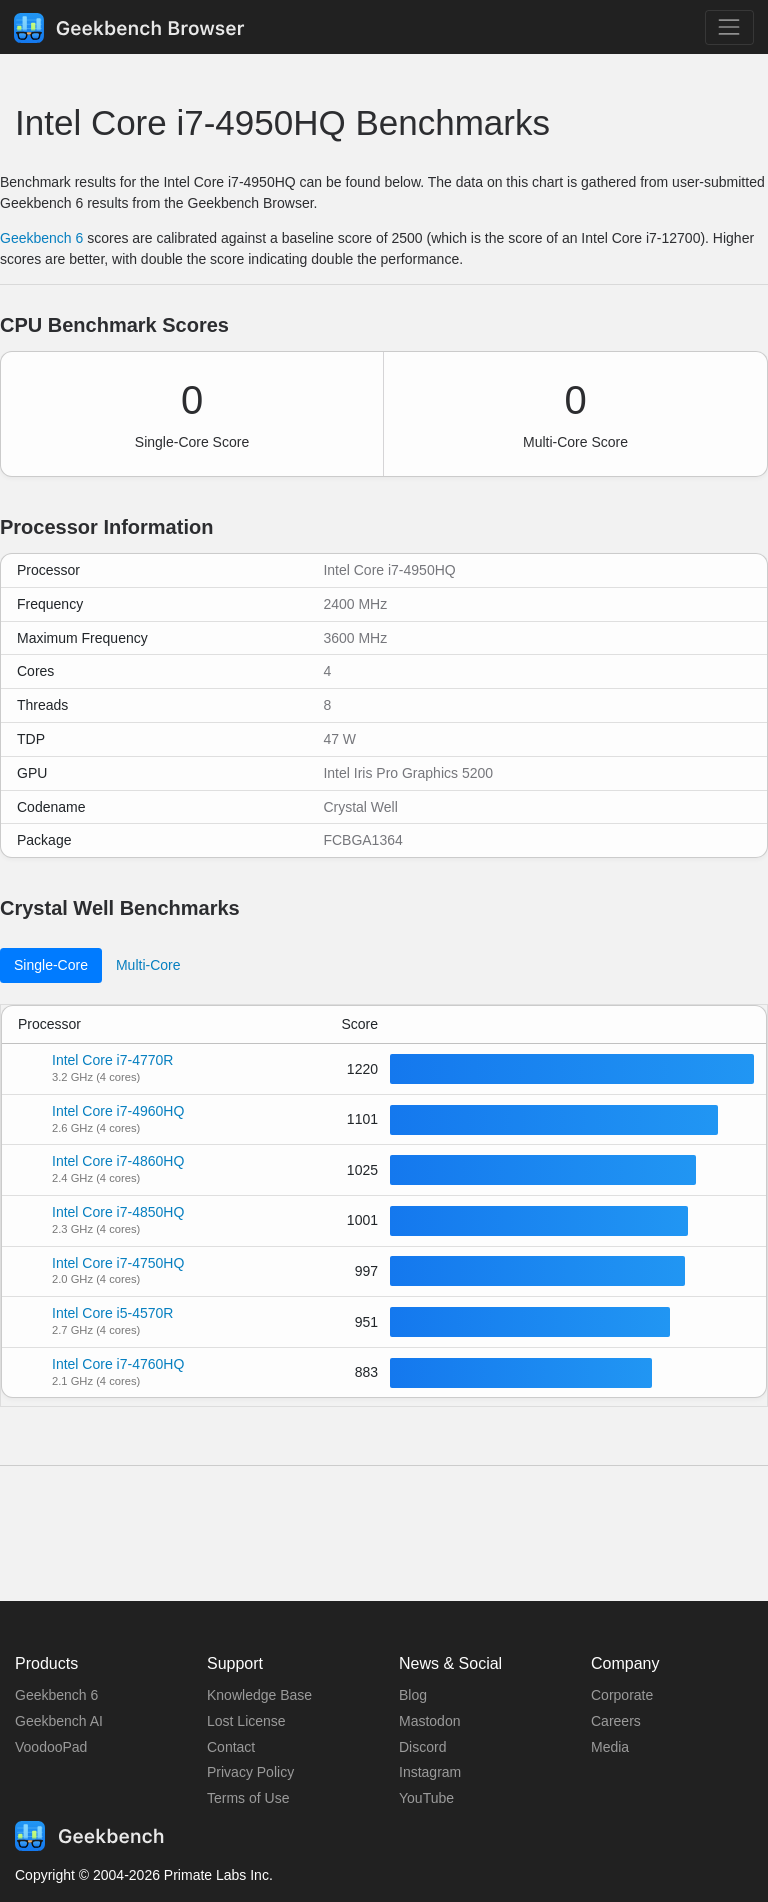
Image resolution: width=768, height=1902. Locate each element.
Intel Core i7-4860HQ (118, 1161)
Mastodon (429, 1721)
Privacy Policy (250, 1772)
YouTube (426, 1798)
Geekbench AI (59, 1721)
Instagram (430, 1772)
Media (610, 1747)
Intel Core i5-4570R (112, 1313)
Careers (616, 1721)
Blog (413, 1695)
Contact (231, 1747)
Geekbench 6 (41, 238)
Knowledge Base (259, 1695)
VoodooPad (51, 1747)
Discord (422, 1747)
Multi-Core (148, 965)
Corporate (622, 1695)
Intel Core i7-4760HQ (118, 1364)
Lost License (246, 1721)
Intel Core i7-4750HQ (118, 1263)
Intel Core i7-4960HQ (118, 1111)
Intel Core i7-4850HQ (118, 1212)
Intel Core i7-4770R (112, 1060)
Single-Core (51, 965)
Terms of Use (248, 1798)
